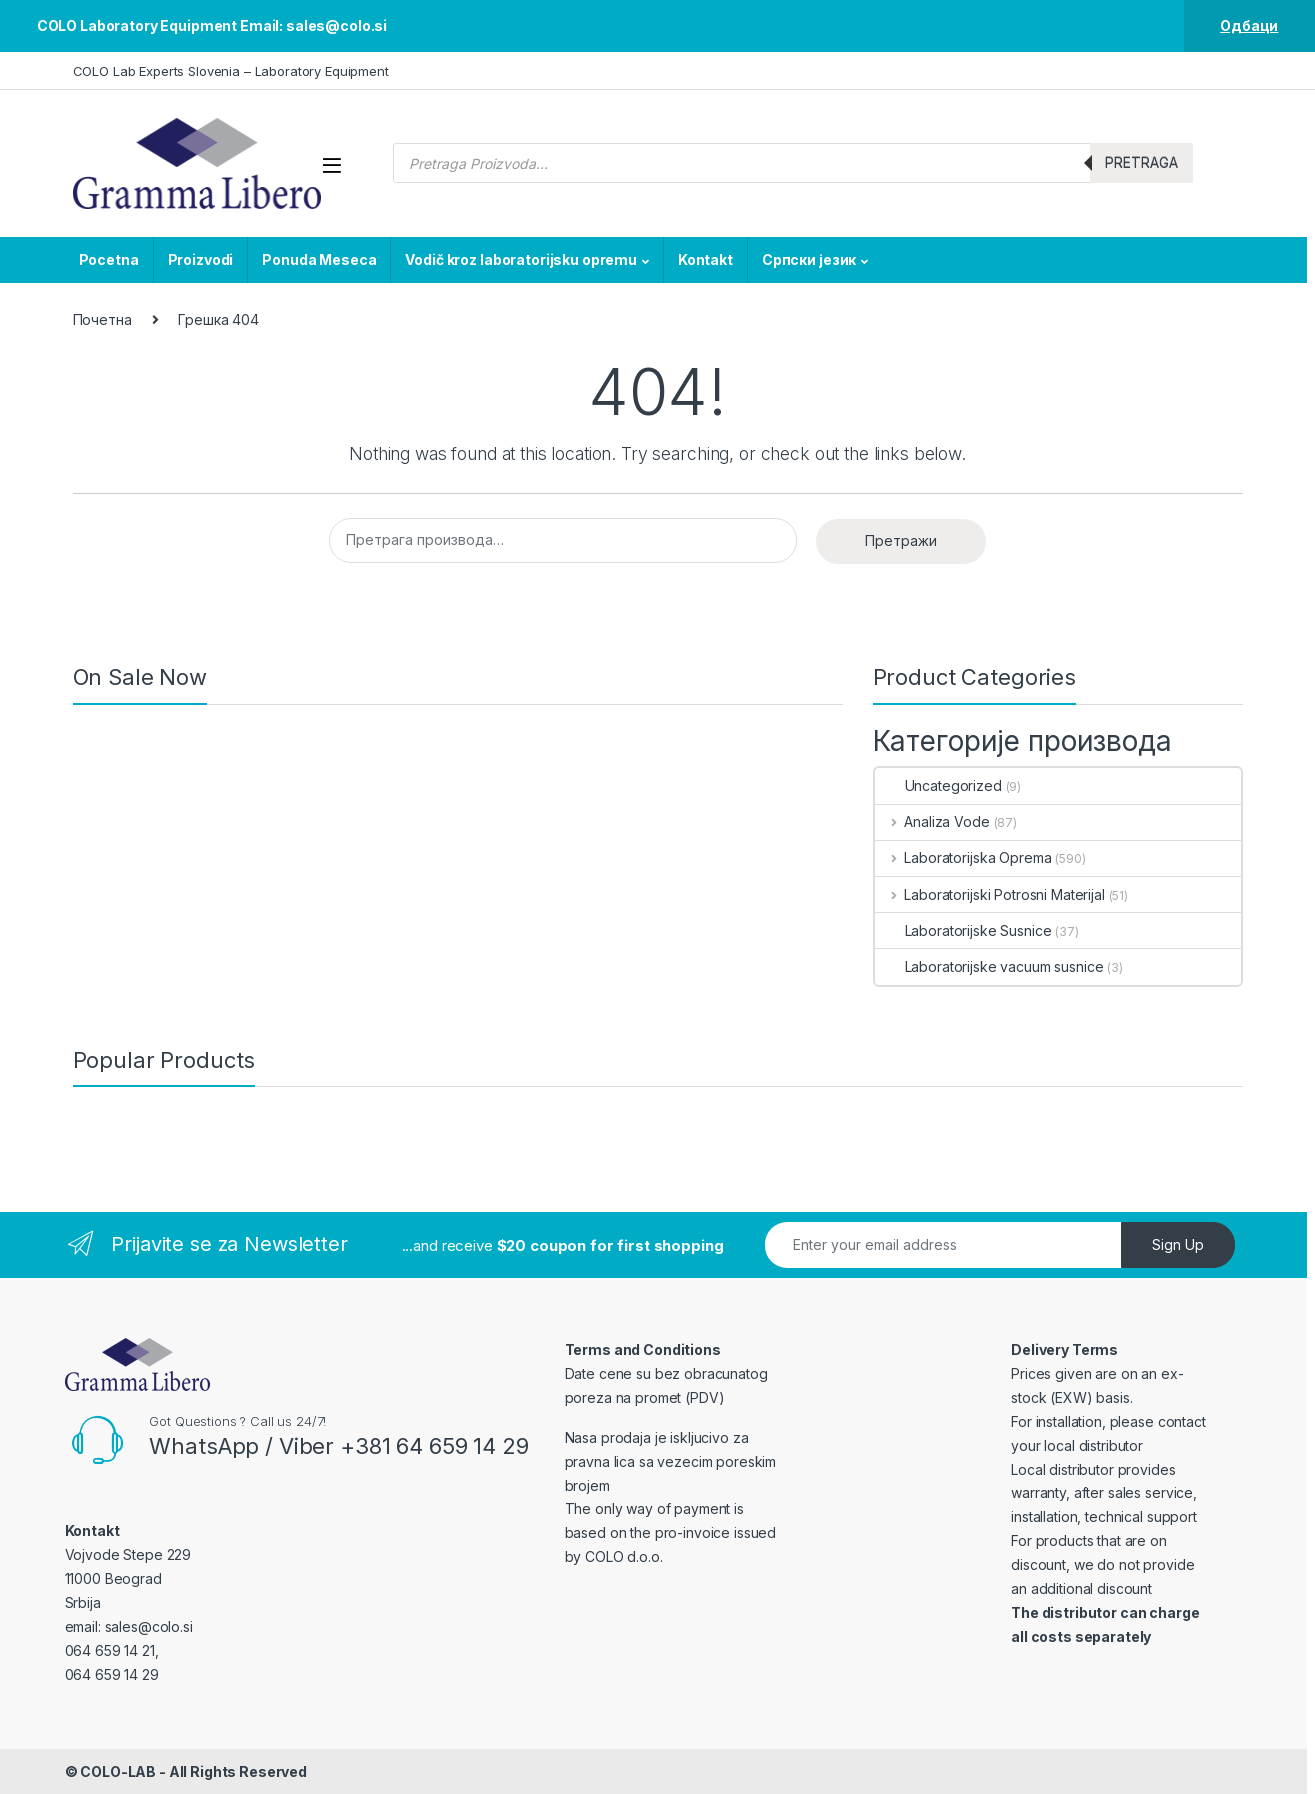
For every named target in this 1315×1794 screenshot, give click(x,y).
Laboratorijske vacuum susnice (989, 966)
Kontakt (705, 259)
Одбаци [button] (1249, 25)
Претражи (901, 540)
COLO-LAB (118, 1771)
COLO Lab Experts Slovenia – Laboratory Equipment (231, 71)
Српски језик (809, 259)
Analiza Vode (932, 821)
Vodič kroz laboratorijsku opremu (521, 259)
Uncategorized (938, 785)
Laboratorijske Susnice (963, 930)
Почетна (102, 319)
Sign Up (1178, 1244)
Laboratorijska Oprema (963, 857)
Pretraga (1141, 162)
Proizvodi (201, 259)
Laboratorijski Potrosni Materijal (990, 894)
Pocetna (109, 259)
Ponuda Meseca (319, 259)
